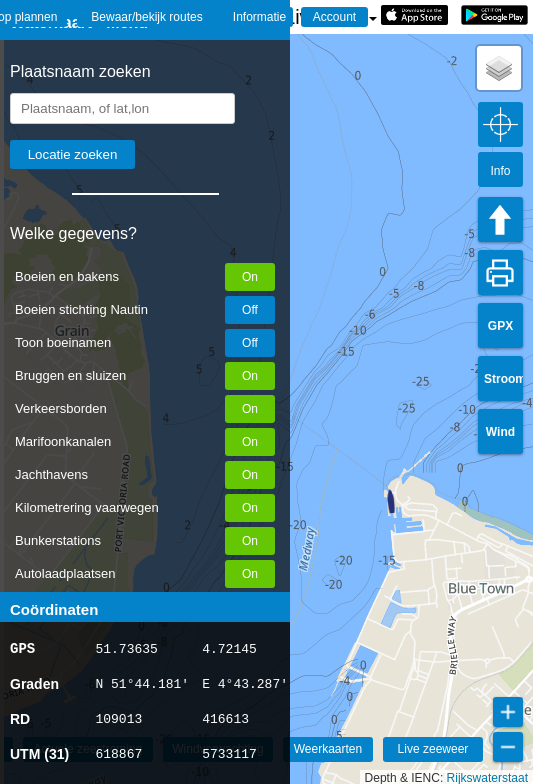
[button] (381, 501)
